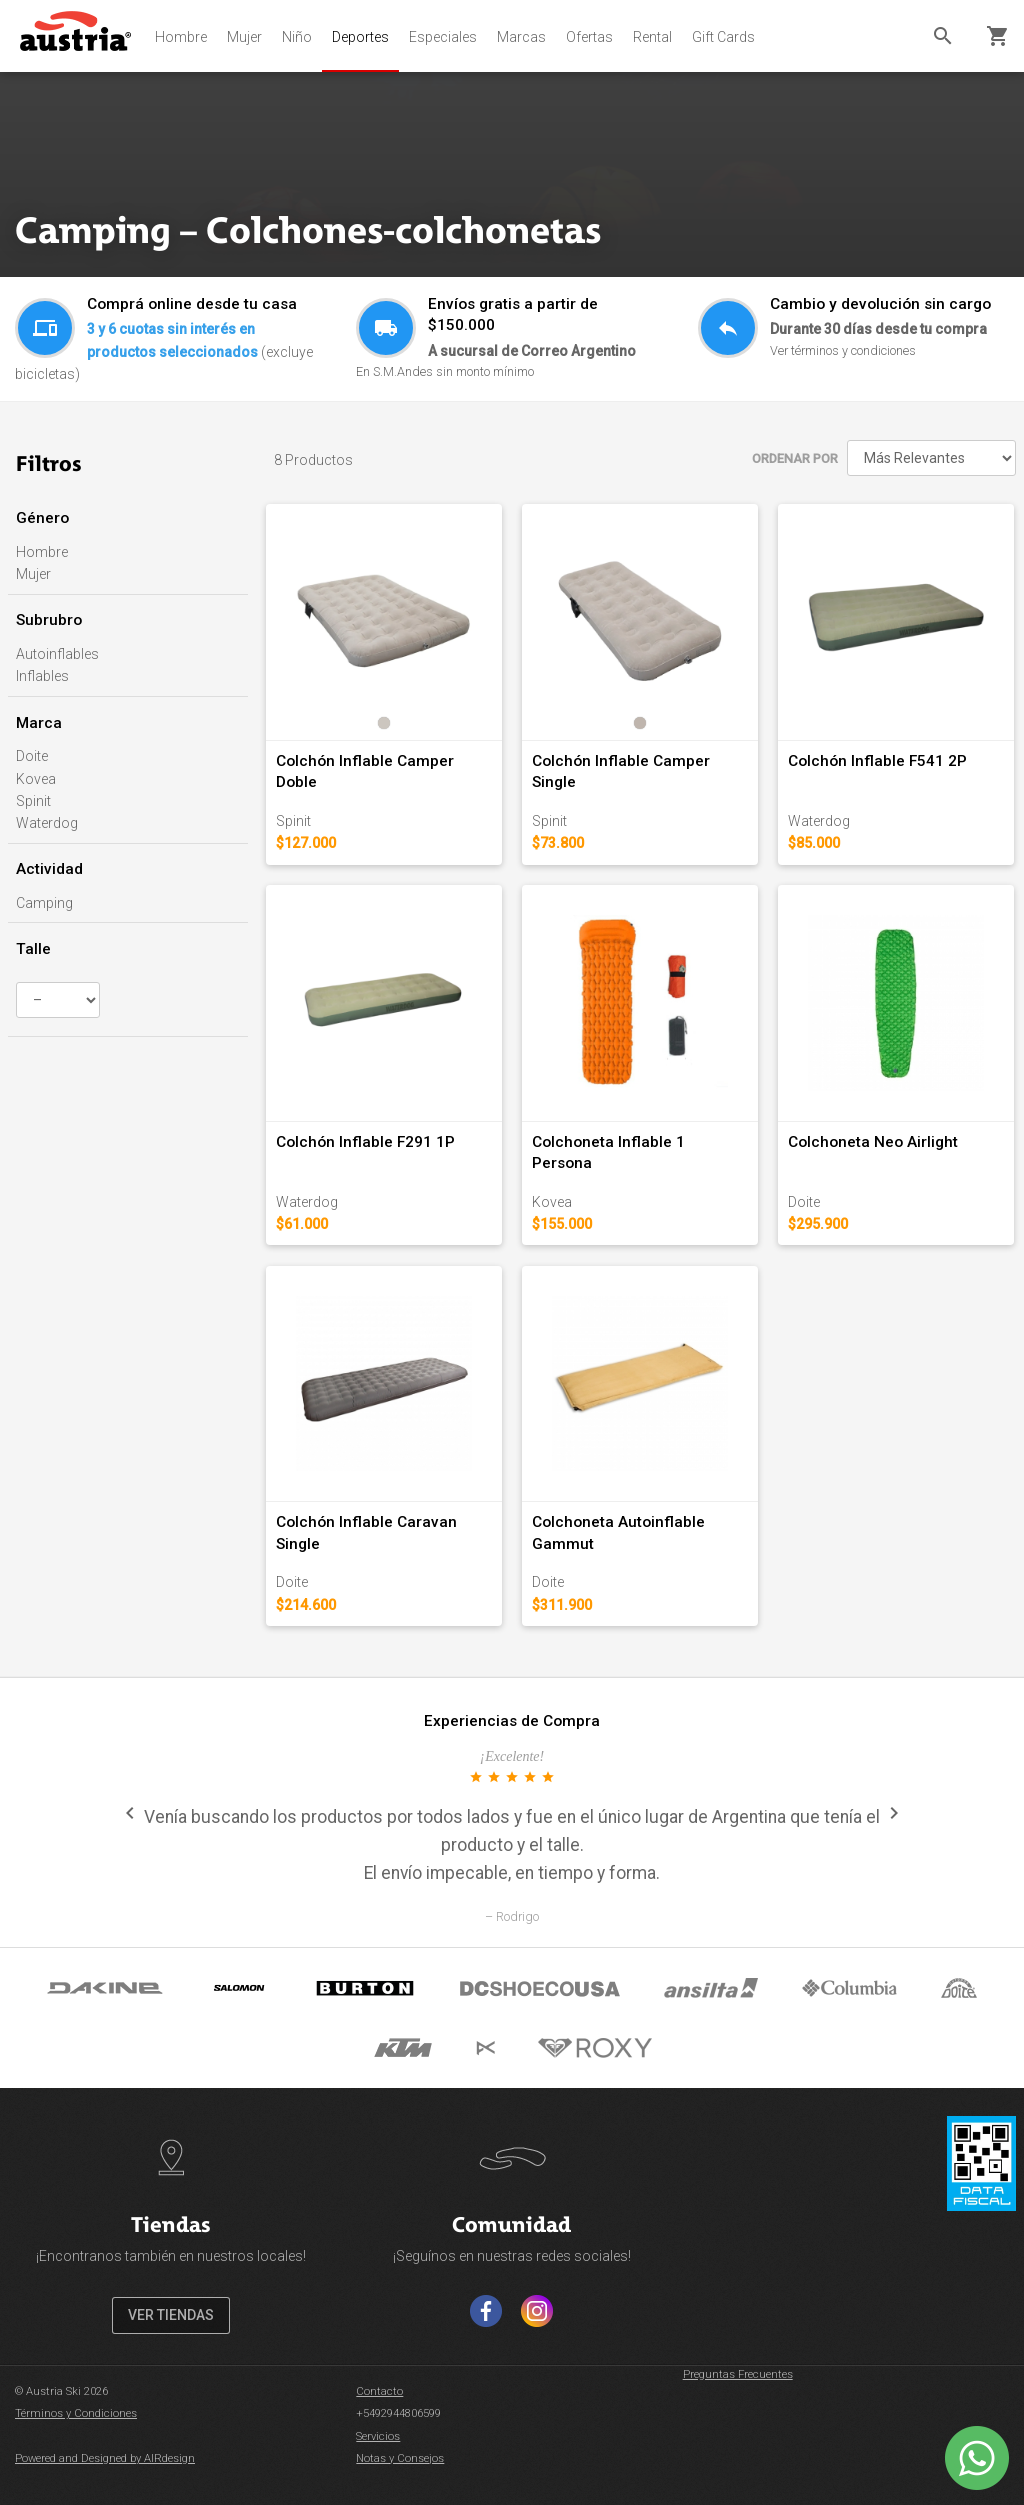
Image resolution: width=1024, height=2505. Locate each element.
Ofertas (589, 37)
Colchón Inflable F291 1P (365, 1142)
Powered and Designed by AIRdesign (105, 2458)
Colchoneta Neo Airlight (873, 1142)
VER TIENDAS (171, 2315)
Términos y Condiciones (76, 2413)
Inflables (42, 676)
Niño (297, 37)
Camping (44, 903)
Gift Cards (723, 37)
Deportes (360, 37)
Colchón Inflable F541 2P (877, 761)
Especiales (443, 37)
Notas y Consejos (400, 2458)
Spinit (33, 801)
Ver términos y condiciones (843, 350)
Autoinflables (57, 654)
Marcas (521, 37)
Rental (652, 37)
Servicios (378, 2436)
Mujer (244, 37)
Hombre (181, 37)
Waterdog (47, 823)
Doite (32, 756)
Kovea (36, 779)
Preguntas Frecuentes (738, 2374)
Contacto (379, 2391)
